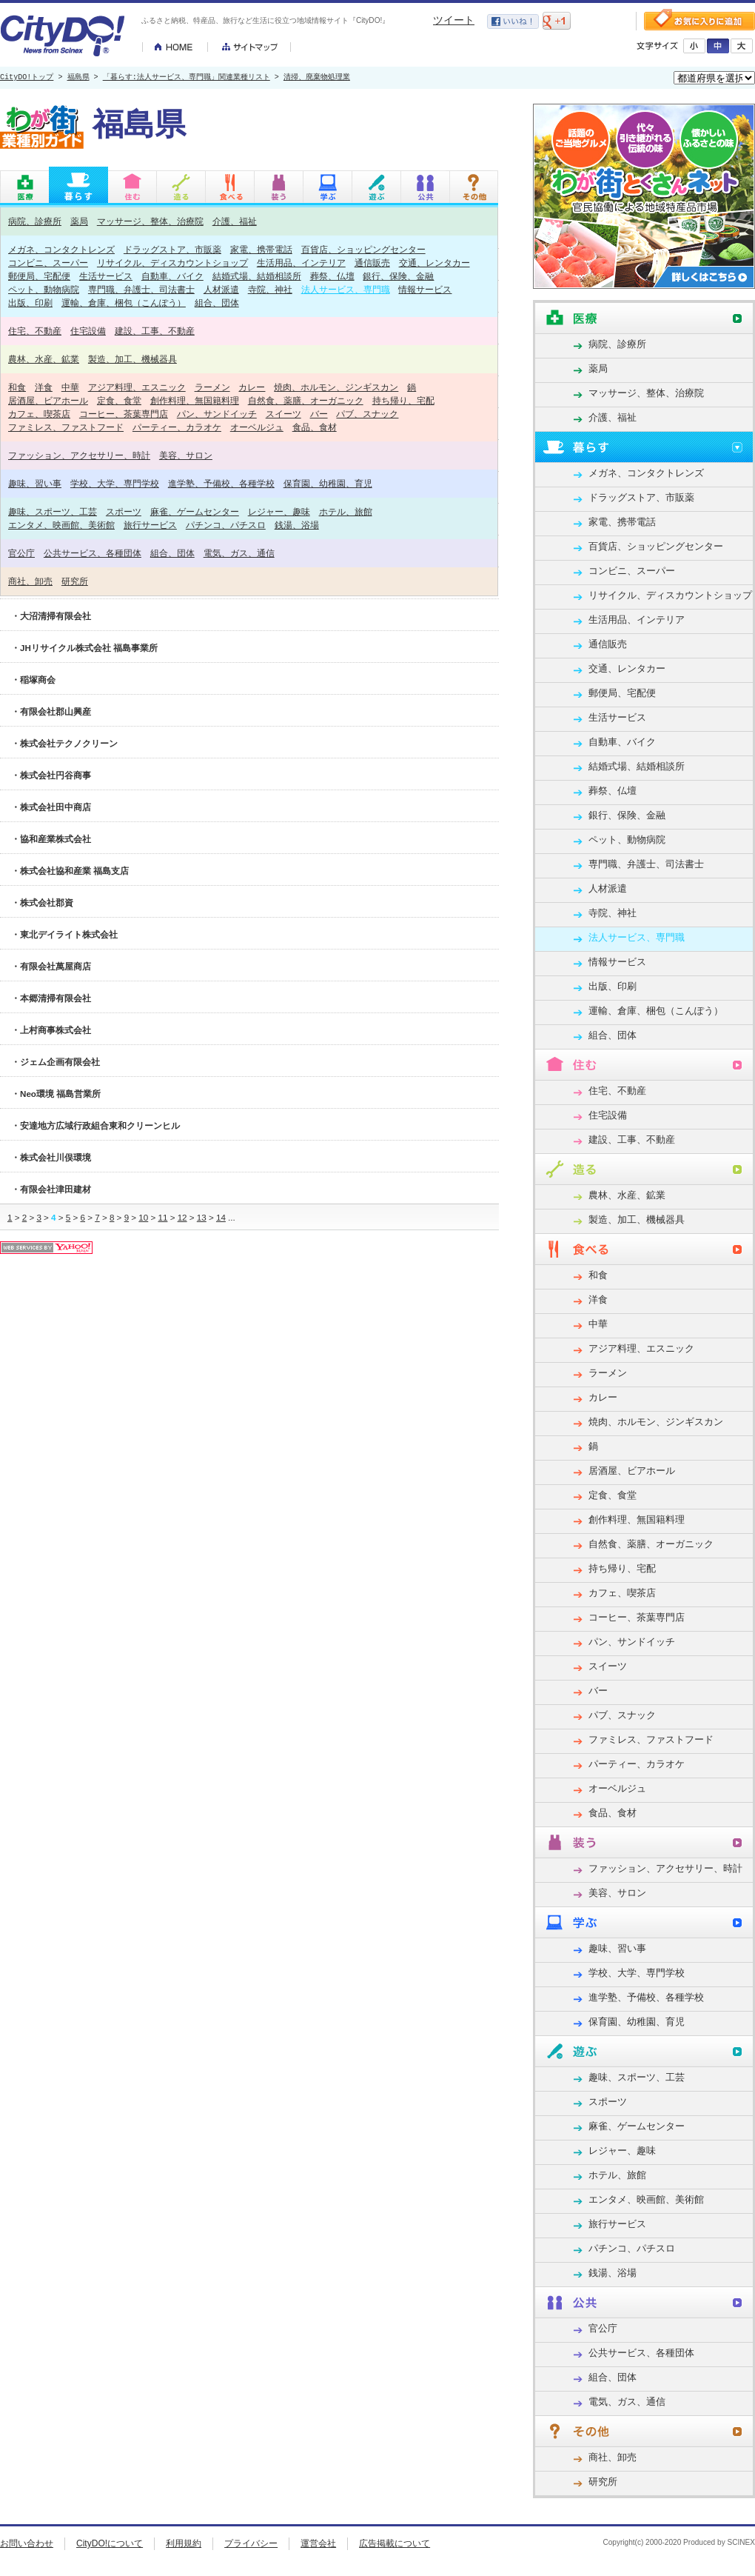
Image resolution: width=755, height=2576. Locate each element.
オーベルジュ (256, 427)
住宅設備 (88, 331)
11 (162, 1217)
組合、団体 (217, 302)
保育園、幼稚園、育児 (327, 483)
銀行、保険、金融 (398, 276)
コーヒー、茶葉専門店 (123, 413)
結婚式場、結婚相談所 (256, 276)
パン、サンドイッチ (217, 413)
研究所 (74, 581)
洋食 (44, 387)
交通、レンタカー (434, 262)
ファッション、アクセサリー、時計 (79, 455)
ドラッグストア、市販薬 (172, 249)
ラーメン (212, 387)
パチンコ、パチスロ (226, 525)
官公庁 (21, 553)
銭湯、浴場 (297, 525)
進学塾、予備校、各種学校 (221, 483)
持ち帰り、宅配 (403, 400)
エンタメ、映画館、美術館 (61, 525)
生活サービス (105, 276)
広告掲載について (394, 2543)
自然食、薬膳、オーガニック (305, 400)
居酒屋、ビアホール (48, 400)
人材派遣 (221, 289)
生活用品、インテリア (301, 262)
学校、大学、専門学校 (114, 483)
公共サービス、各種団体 (92, 553)
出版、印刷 (30, 302)
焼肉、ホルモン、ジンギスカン (336, 387)
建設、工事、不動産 (155, 331)
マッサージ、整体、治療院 (150, 221)
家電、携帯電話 (261, 249)
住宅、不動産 (34, 331)
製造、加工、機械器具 (132, 359)
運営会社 (318, 2543)
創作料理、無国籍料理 (194, 400)
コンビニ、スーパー (48, 262)
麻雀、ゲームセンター (194, 511)
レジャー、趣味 (279, 511)
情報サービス (425, 289)
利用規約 (183, 2543)
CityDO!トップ (26, 78)
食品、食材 (314, 427)
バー (319, 413)
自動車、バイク (172, 276)
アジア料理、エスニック (137, 387)
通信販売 (372, 262)
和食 (17, 387)
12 (182, 1217)
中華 (70, 387)
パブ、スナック (367, 413)
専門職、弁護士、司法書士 (141, 289)
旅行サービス (150, 525)
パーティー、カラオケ (176, 427)
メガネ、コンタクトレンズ (61, 249)
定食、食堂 (119, 400)
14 (221, 1217)
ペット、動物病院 (43, 289)
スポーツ (123, 511)
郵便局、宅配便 (39, 276)
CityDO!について (109, 2543)
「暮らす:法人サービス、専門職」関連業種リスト (186, 78)
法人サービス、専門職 (345, 289)
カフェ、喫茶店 (39, 413)
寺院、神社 (270, 289)
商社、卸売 (30, 581)
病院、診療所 (34, 221)
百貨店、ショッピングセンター (363, 249)
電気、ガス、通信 (239, 553)
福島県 (78, 78)
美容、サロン (185, 455)
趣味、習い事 (34, 483)
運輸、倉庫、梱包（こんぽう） (123, 302)
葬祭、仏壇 (332, 276)
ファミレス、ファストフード (66, 427)
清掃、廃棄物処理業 (316, 78)
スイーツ (283, 413)
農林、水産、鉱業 (43, 359)
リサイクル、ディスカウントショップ (172, 262)
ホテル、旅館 (345, 511)
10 (143, 1217)
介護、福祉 (234, 221)
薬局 (79, 221)
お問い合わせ (26, 2543)
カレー (251, 387)
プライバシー (251, 2543)
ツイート (453, 20)
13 (202, 1217)
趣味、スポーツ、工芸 (52, 511)
